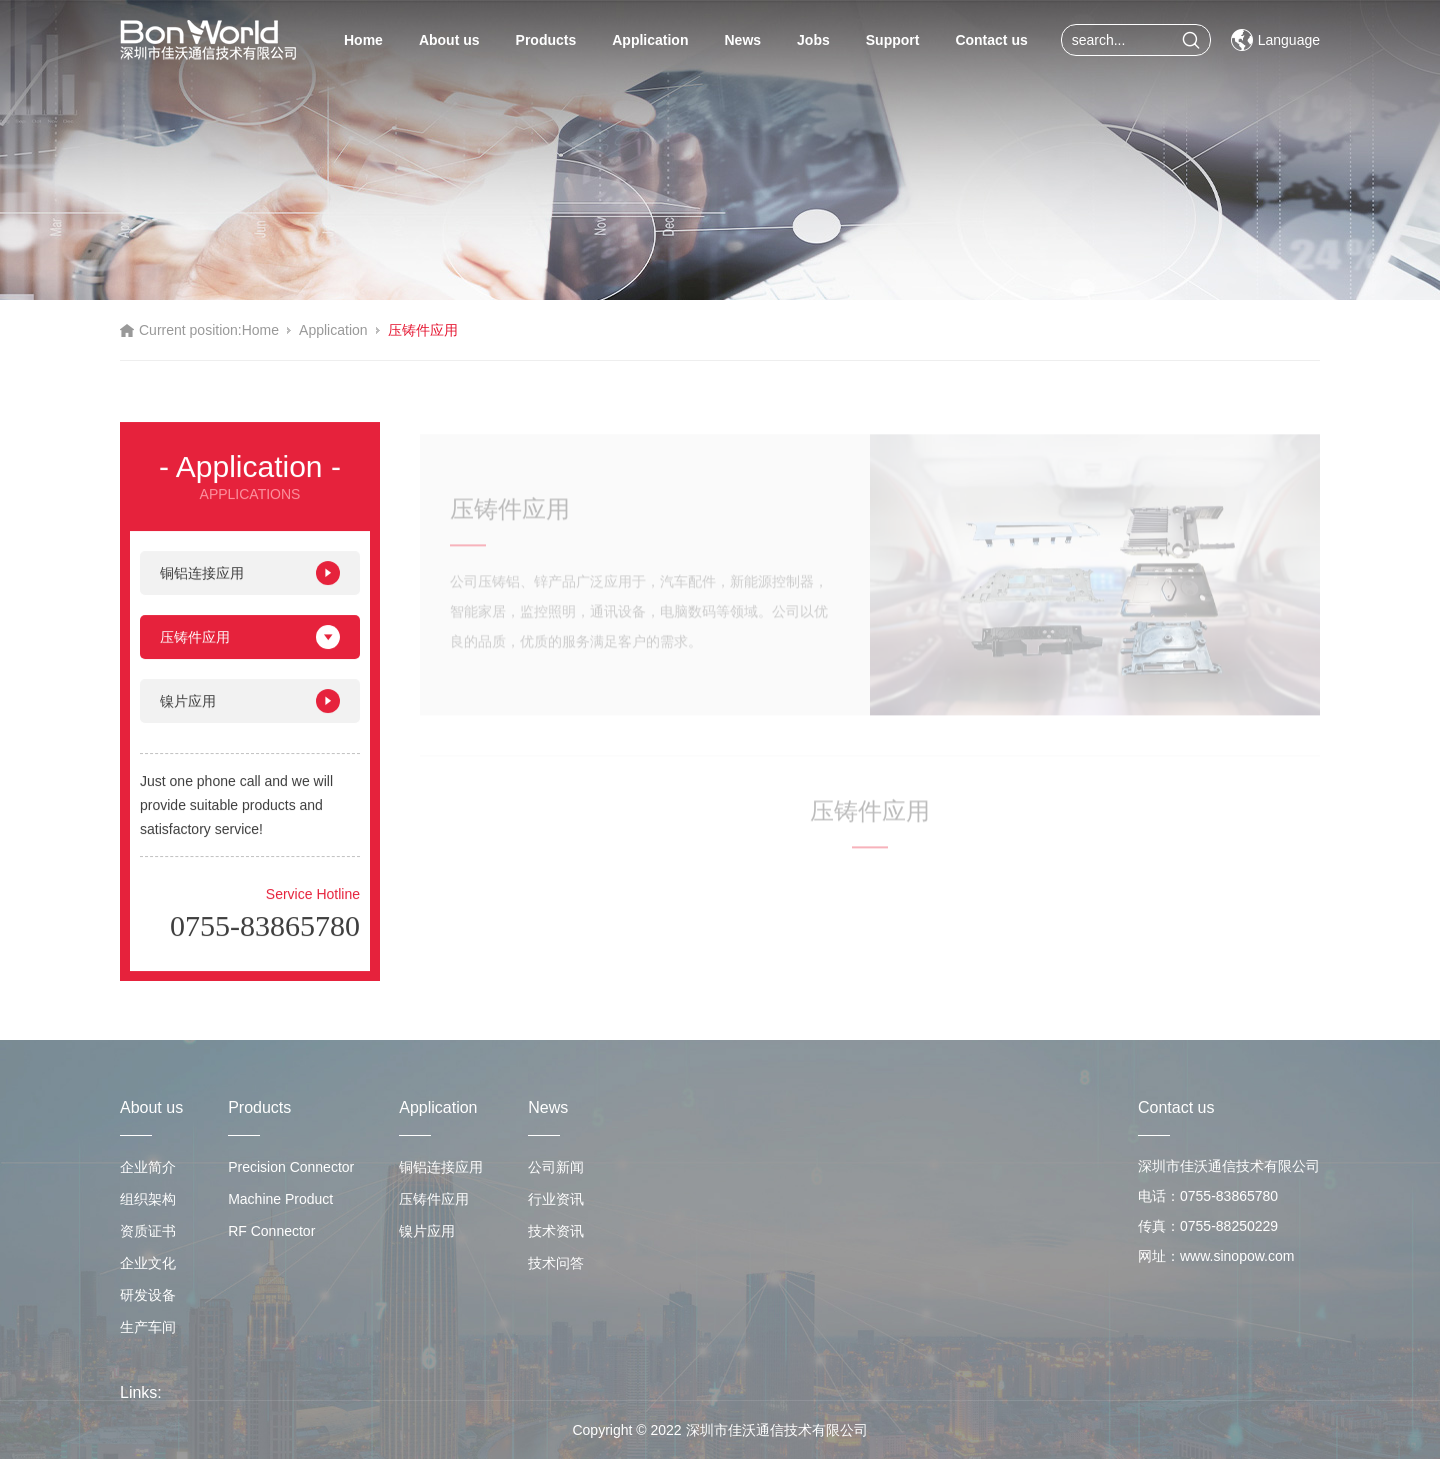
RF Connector (271, 1231)
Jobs (813, 40)
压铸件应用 (423, 330)
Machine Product (280, 1199)
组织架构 (148, 1199)
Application (650, 40)
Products (546, 40)
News (742, 40)
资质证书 (148, 1231)
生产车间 (148, 1327)
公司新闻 (556, 1167)
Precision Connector (291, 1167)
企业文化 (148, 1263)
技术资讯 (556, 1231)
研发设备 (148, 1295)
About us (449, 40)
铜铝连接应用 (250, 584)
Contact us (991, 40)
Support (893, 40)
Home (363, 40)
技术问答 (556, 1263)
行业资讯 (556, 1199)
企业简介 (148, 1167)
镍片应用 (250, 712)
